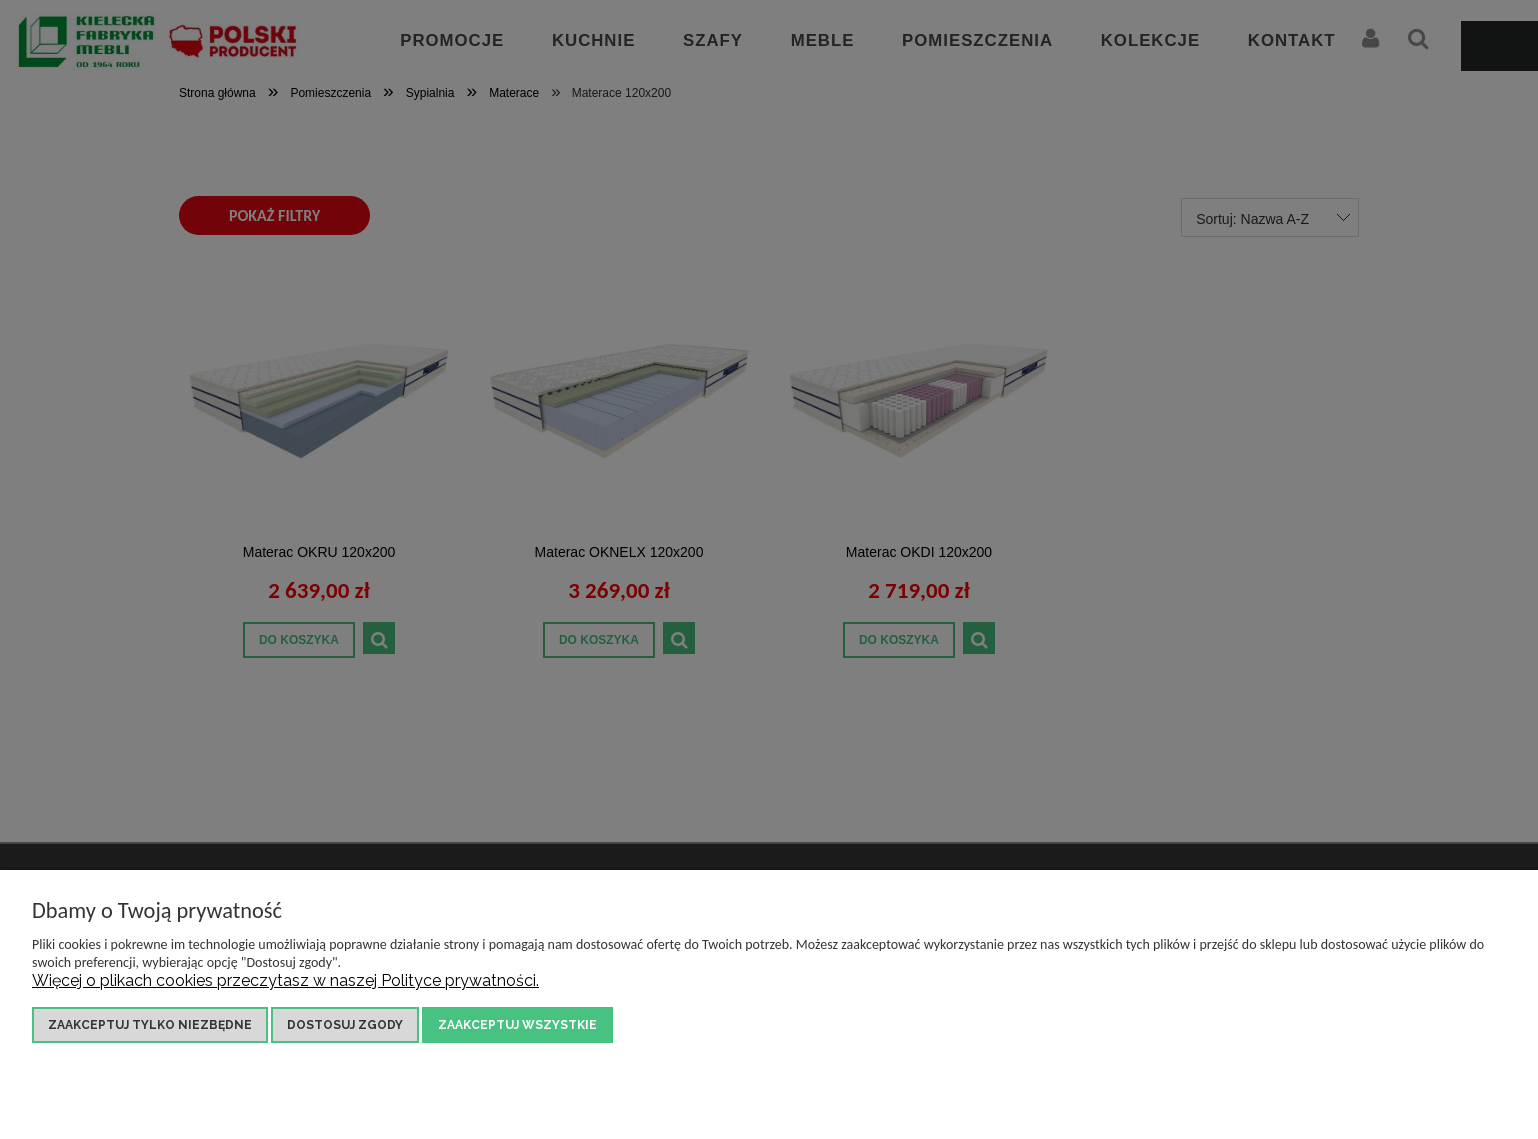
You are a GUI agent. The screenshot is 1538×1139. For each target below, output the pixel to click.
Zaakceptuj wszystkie (517, 1025)
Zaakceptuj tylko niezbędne (150, 1025)
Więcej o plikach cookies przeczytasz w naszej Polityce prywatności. (285, 980)
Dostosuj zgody (345, 1025)
